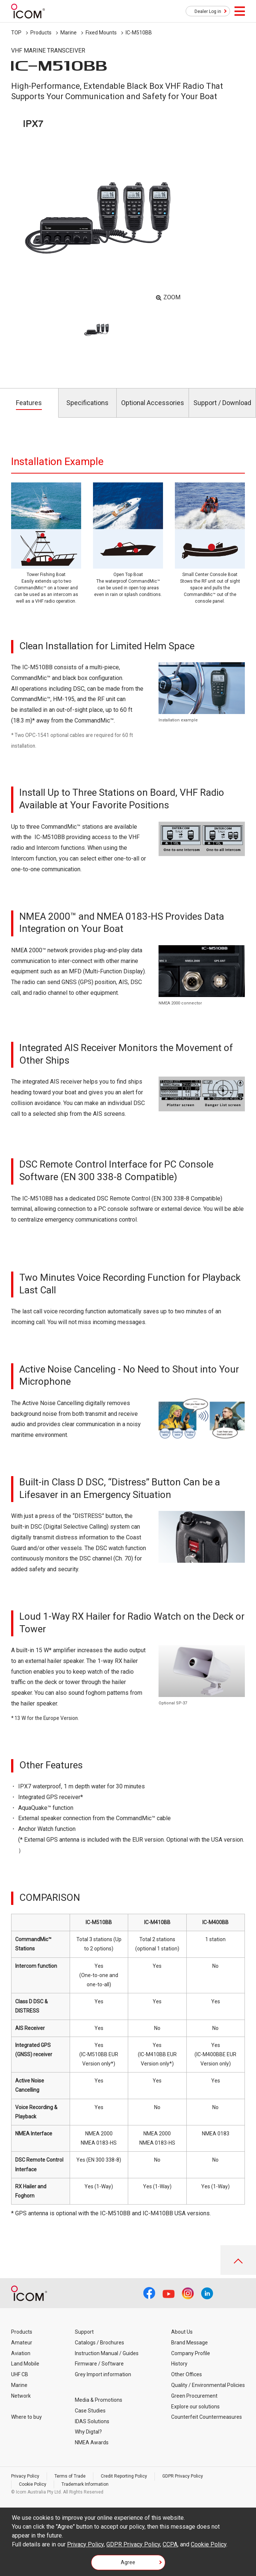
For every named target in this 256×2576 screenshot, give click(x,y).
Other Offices (186, 2374)
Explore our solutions (195, 2407)
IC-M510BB (139, 33)
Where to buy (26, 2417)
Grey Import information (103, 2374)
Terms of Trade (70, 2476)
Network (21, 2396)
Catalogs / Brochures (99, 2343)
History (179, 2364)
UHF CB (19, 2374)
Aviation (20, 2353)
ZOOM (171, 297)
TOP (16, 33)
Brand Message (189, 2343)
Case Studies (90, 2411)
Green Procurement (194, 2396)
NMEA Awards (92, 2442)
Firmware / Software (99, 2364)
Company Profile (190, 2353)
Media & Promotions (98, 2400)
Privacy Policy (25, 2476)
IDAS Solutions (92, 2421)
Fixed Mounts (101, 33)
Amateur (21, 2343)
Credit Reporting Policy (124, 2476)
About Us (182, 2332)
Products (40, 33)
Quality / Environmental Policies (208, 2385)
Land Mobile (25, 2364)
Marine (68, 33)
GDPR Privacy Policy (182, 2476)
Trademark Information (85, 2484)
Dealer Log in (208, 11)
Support (84, 2332)
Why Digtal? (88, 2432)
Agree (128, 2562)
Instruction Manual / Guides (107, 2353)
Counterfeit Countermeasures (206, 2417)
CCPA (170, 2544)
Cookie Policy (32, 2484)
